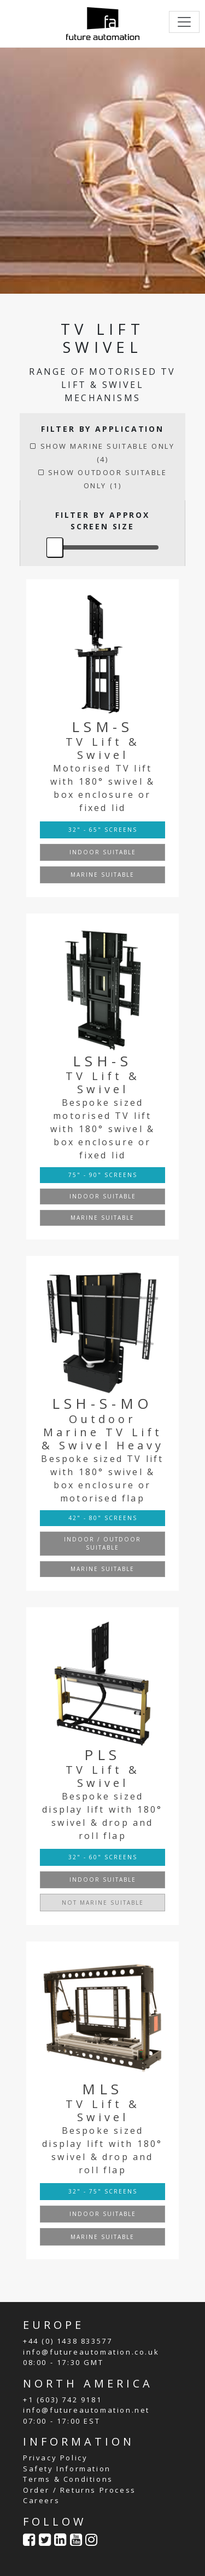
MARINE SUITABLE (102, 874)
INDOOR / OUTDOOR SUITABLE (102, 1543)
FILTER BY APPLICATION (102, 429)
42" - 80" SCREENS (102, 1518)
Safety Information (67, 2469)
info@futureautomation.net (86, 2410)
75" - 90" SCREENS (102, 1175)
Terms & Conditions (68, 2479)
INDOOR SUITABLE (102, 852)
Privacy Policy (55, 2458)
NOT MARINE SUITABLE (103, 1902)
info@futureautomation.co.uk (91, 2352)
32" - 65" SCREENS (102, 829)
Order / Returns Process (79, 2490)
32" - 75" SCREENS (102, 2191)
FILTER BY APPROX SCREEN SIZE (102, 521)
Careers (41, 2500)
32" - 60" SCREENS (102, 1857)
